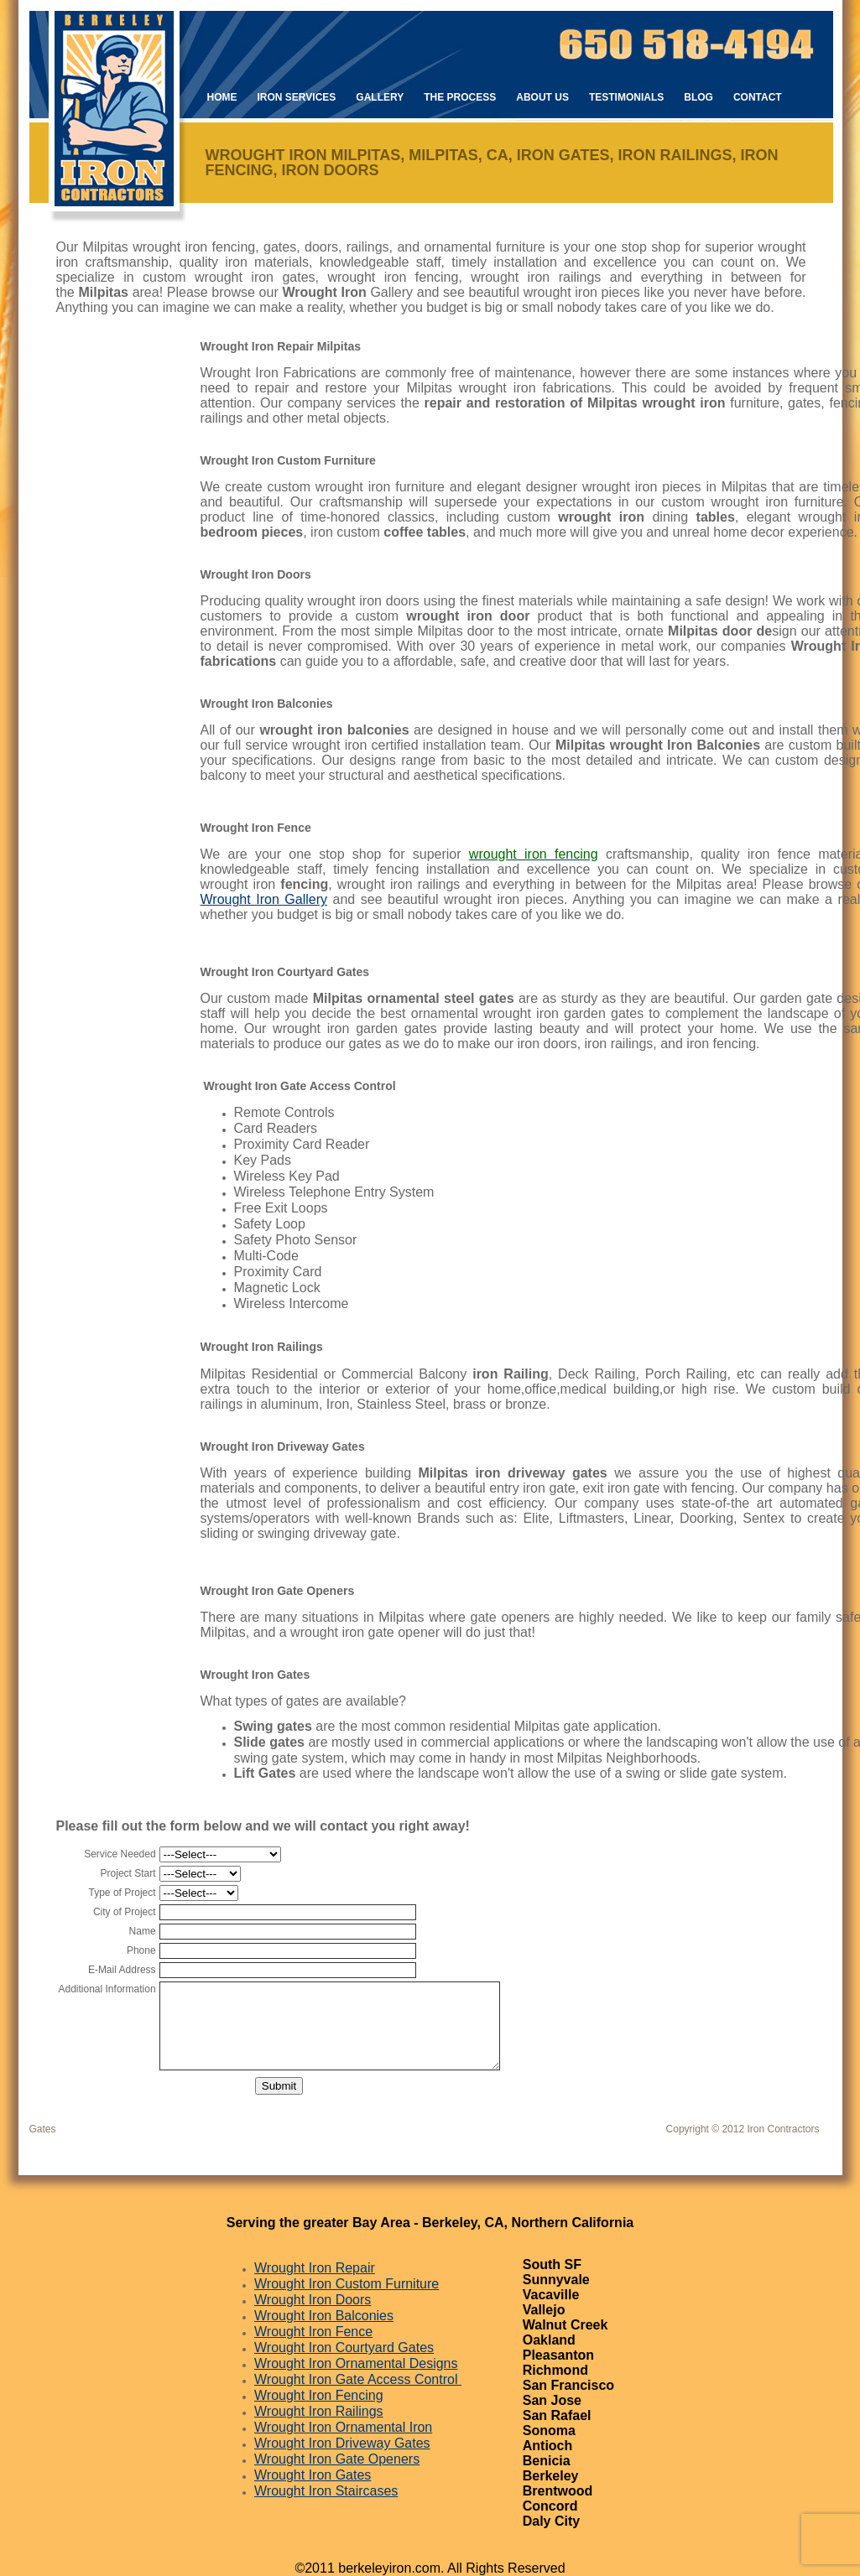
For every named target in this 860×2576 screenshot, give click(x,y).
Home (222, 97)
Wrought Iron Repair (314, 2268)
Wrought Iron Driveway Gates (342, 2443)
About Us (542, 97)
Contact (757, 97)
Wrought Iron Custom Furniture (346, 2284)
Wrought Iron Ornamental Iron (343, 2427)
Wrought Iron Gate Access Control (357, 2379)
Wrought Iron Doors (312, 2300)
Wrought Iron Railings (318, 2411)
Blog (698, 97)
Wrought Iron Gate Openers (337, 2459)
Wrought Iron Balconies (324, 2316)
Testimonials (626, 97)
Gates (42, 2129)
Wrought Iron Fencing (318, 2395)
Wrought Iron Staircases (326, 2491)
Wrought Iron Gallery (264, 899)
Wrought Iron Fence (313, 2331)
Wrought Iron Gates (312, 2475)
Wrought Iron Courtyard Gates (344, 2347)
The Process (460, 97)
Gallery (380, 97)
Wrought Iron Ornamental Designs (355, 2363)
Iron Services (297, 97)
